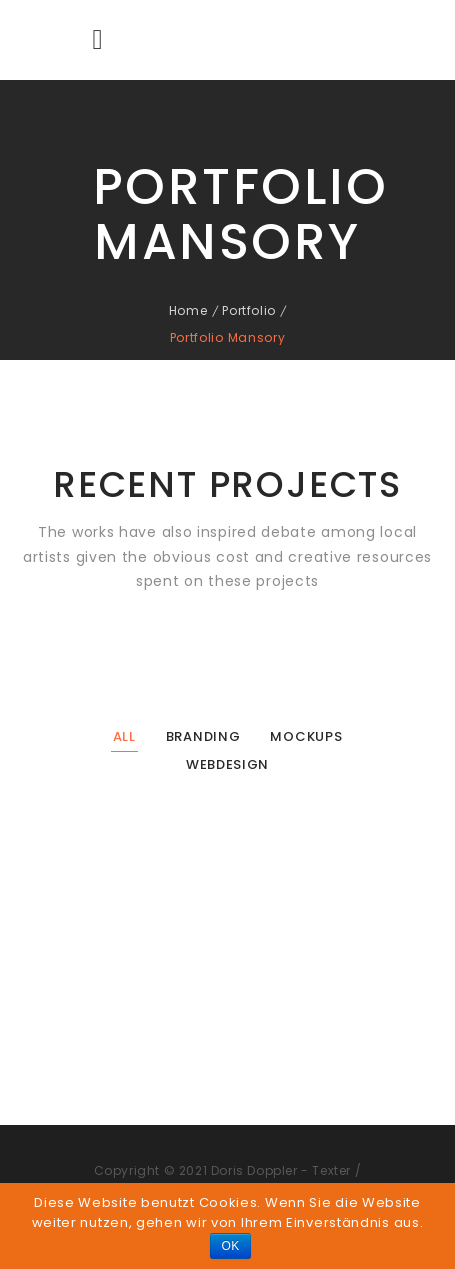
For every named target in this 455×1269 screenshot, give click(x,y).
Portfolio (248, 310)
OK (230, 1246)
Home (188, 310)
